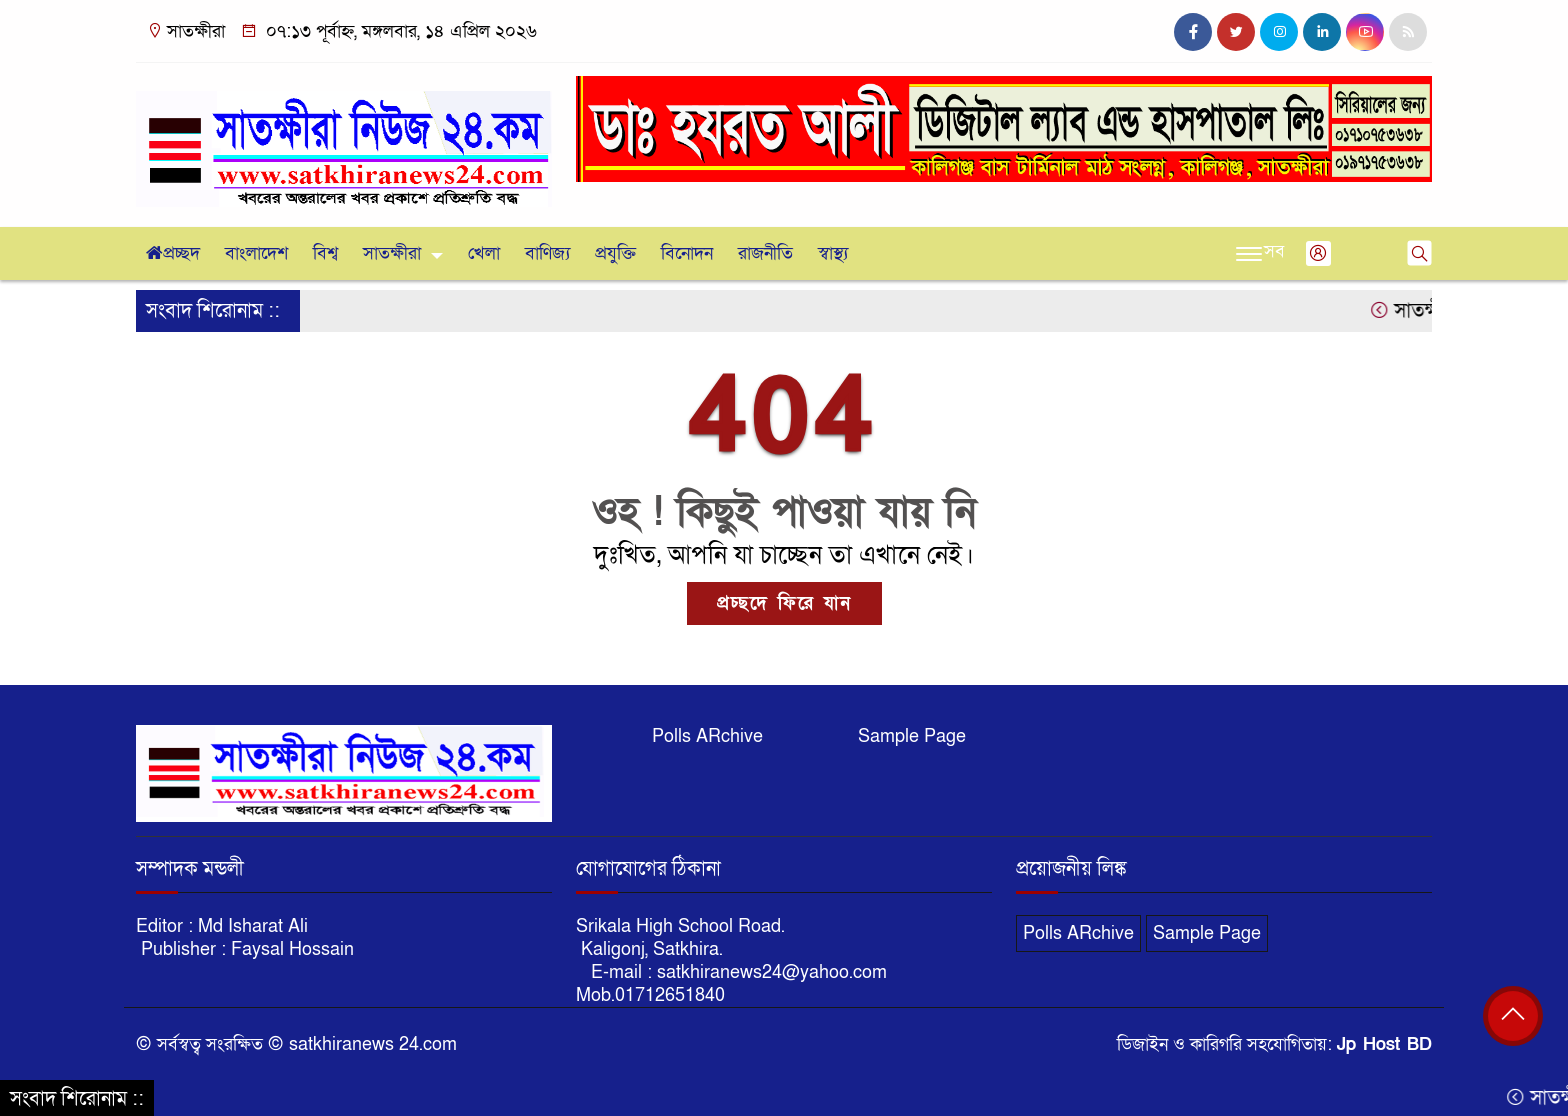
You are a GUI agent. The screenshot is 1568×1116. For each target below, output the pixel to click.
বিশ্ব (325, 253)
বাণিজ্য (547, 253)
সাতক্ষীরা (392, 253)
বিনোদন (687, 253)
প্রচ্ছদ (173, 253)
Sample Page (912, 736)
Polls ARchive (707, 736)
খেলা (484, 253)
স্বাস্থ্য (833, 253)
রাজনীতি (765, 253)
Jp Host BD (1384, 1044)
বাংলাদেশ (256, 253)
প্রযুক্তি (615, 253)
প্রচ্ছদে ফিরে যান (784, 603)
